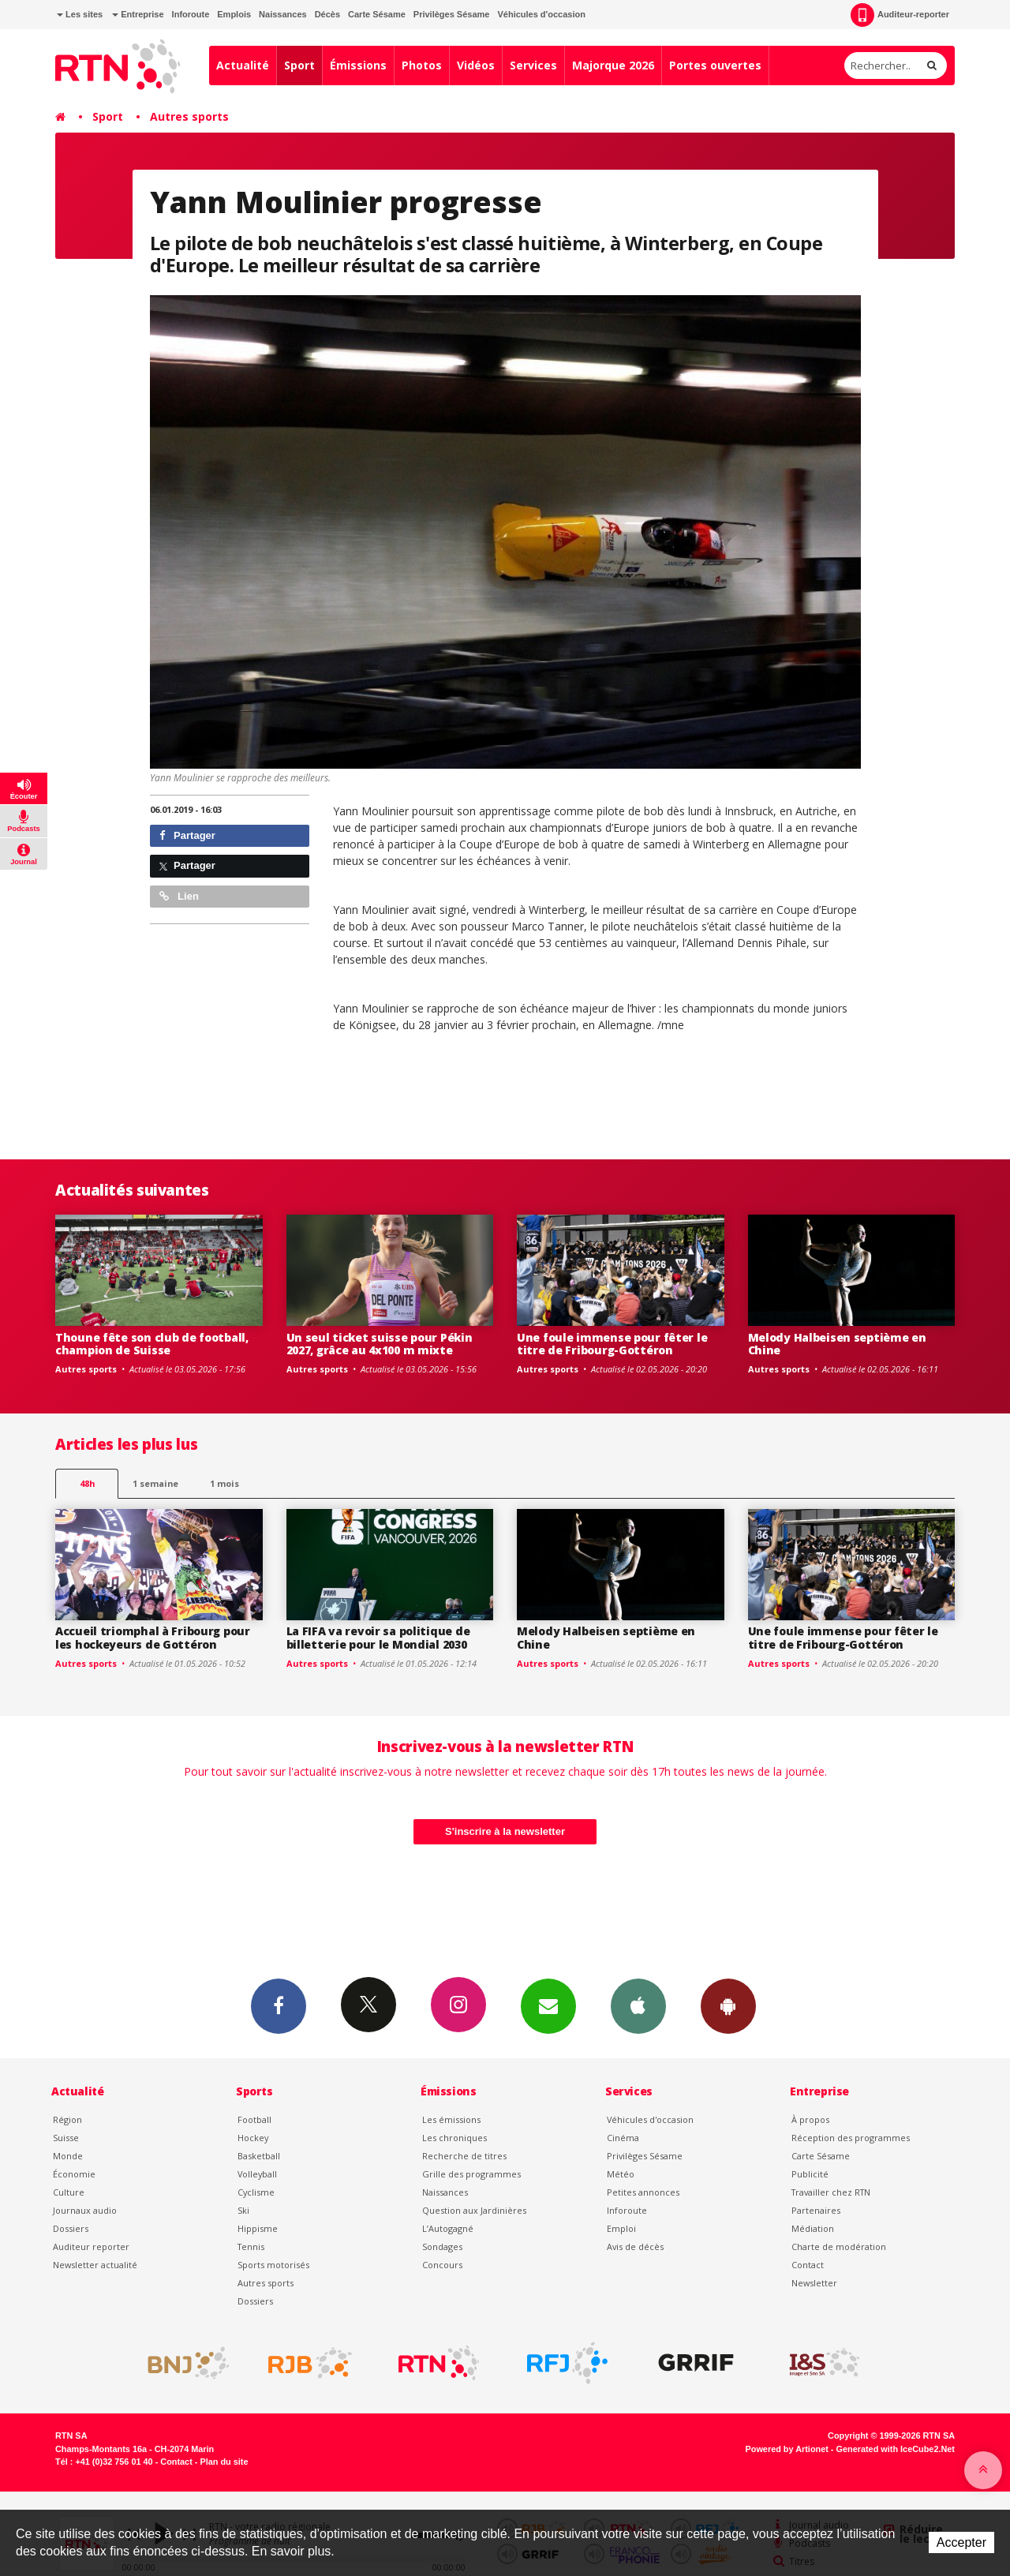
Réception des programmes (850, 2137)
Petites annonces (643, 2192)
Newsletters (548, 2005)
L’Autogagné (447, 2228)
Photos (422, 65)
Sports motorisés (273, 2265)
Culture (68, 2192)
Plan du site (224, 2461)
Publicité (810, 2174)
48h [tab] (87, 1483)
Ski (243, 2210)
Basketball (259, 2156)
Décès (327, 14)
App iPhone (638, 2005)
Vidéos (476, 65)
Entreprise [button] (137, 14)
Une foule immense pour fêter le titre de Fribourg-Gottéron (612, 1344)
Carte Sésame (377, 14)
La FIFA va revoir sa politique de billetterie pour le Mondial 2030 (378, 1637)
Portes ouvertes (715, 65)
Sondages (442, 2246)
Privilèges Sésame (451, 14)
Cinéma (623, 2137)
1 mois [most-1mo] (224, 1483)
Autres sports (189, 116)
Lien (179, 896)
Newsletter (814, 2283)
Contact (807, 2265)
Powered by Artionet (787, 2449)
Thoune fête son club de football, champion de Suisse (152, 1344)
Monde (68, 2156)
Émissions (358, 65)
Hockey (253, 2137)
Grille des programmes (471, 2174)
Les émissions (451, 2119)
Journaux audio (85, 2210)
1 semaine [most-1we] (155, 1483)
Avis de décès (635, 2246)
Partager (187, 835)
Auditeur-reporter (900, 15)
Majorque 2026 (613, 65)
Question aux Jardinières (474, 2210)
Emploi (621, 2228)
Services (533, 65)
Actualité (242, 65)
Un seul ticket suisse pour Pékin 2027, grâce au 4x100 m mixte (379, 1344)
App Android (728, 2005)
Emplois (234, 14)
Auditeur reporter (91, 2246)
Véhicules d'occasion (541, 14)
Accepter (961, 2542)
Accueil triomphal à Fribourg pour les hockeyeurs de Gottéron (152, 1637)
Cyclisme (256, 2192)
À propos (810, 2119)
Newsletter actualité (95, 2265)
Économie (74, 2174)
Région (67, 2119)
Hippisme (258, 2228)
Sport (299, 65)
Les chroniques (454, 2137)
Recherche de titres (464, 2156)
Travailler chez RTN (830, 2192)
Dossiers (70, 2228)
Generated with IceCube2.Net (895, 2449)
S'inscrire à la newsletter (505, 1831)
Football (254, 2119)
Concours (442, 2265)
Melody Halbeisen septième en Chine (837, 1344)
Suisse (66, 2137)
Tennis (251, 2246)
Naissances (283, 14)
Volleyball (257, 2174)
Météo (620, 2174)
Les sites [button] (80, 14)
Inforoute (191, 14)
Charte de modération (838, 2246)
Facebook (278, 2005)
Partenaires (815, 2210)
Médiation (812, 2228)
